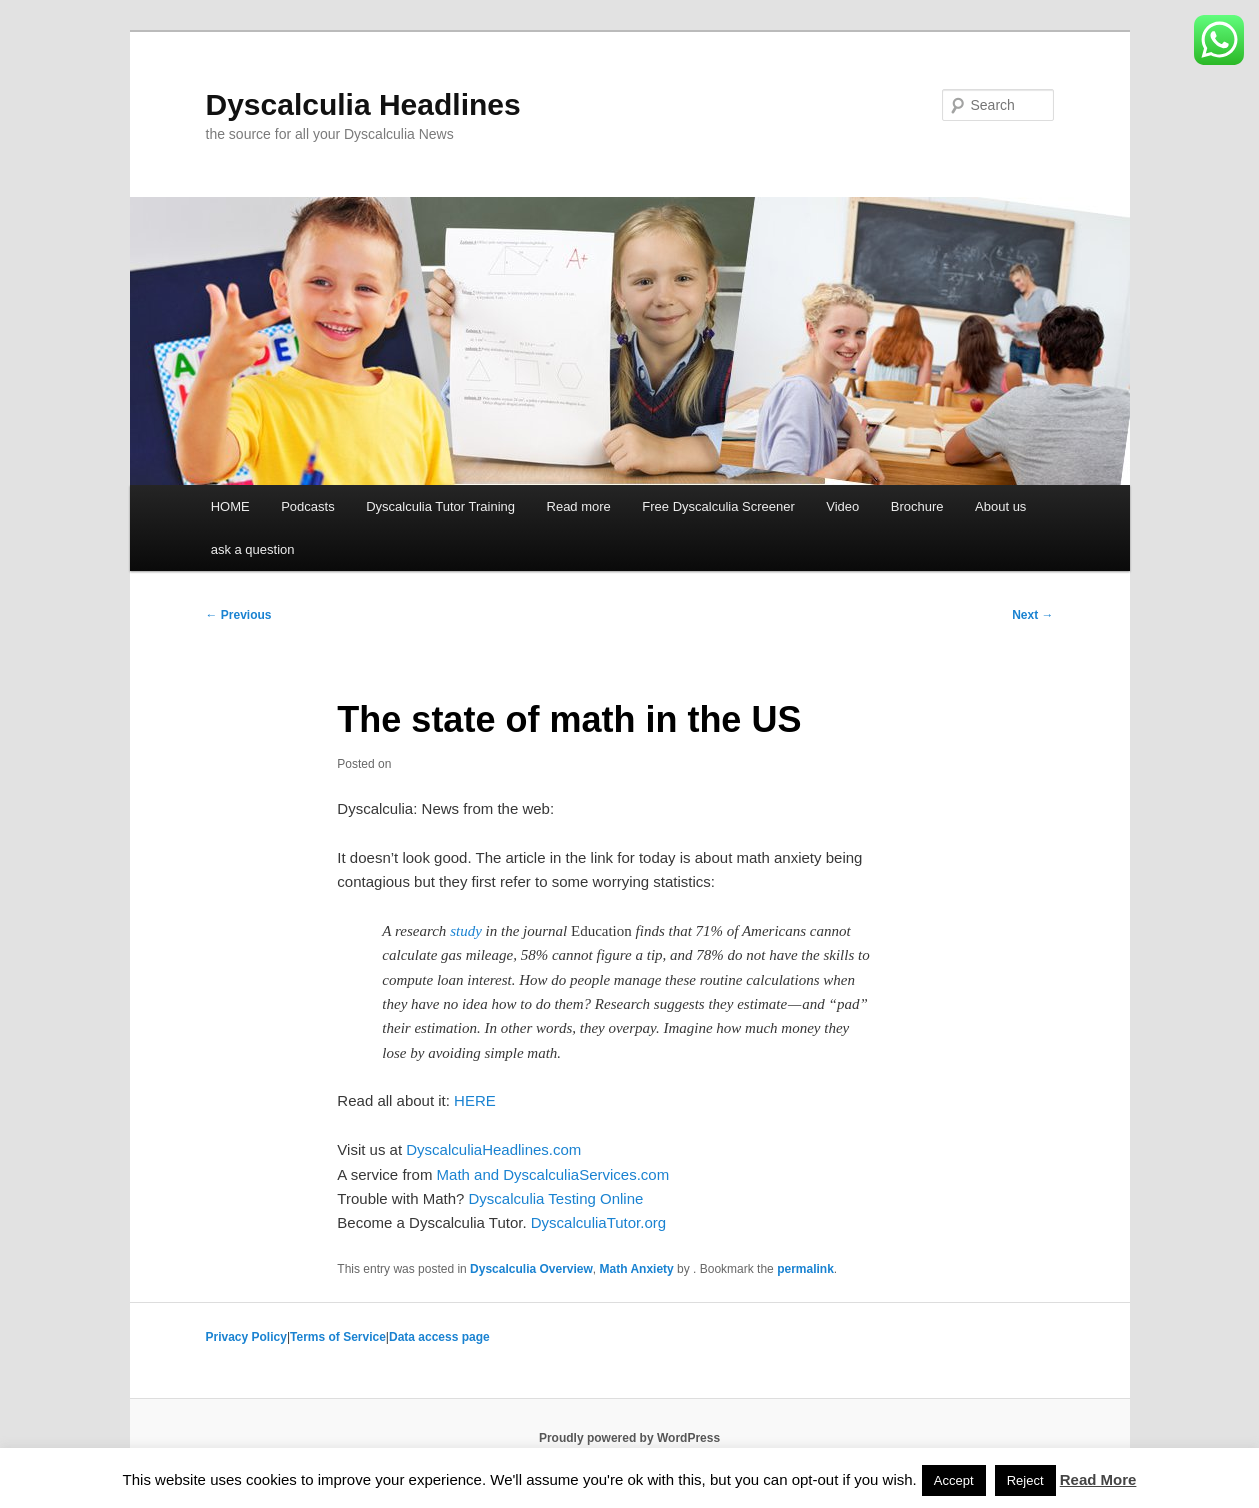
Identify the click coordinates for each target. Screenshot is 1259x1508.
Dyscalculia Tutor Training (440, 506)
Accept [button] (954, 1480)
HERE (475, 1100)
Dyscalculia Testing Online (556, 1198)
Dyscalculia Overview (531, 1269)
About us (1000, 506)
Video (842, 506)
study (466, 931)
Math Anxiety (637, 1269)
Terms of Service (338, 1337)
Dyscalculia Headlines (363, 104)
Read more (579, 506)
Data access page (439, 1337)
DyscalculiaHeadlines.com (493, 1149)
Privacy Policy (246, 1337)
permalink (805, 1269)
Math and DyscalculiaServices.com (553, 1174)
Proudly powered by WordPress (629, 1438)
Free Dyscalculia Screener (718, 506)
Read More (1098, 1479)
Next (1032, 615)
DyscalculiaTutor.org (598, 1222)
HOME (230, 506)
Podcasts (307, 506)
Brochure (917, 506)
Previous (239, 615)
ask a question (253, 549)
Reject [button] (1025, 1480)
